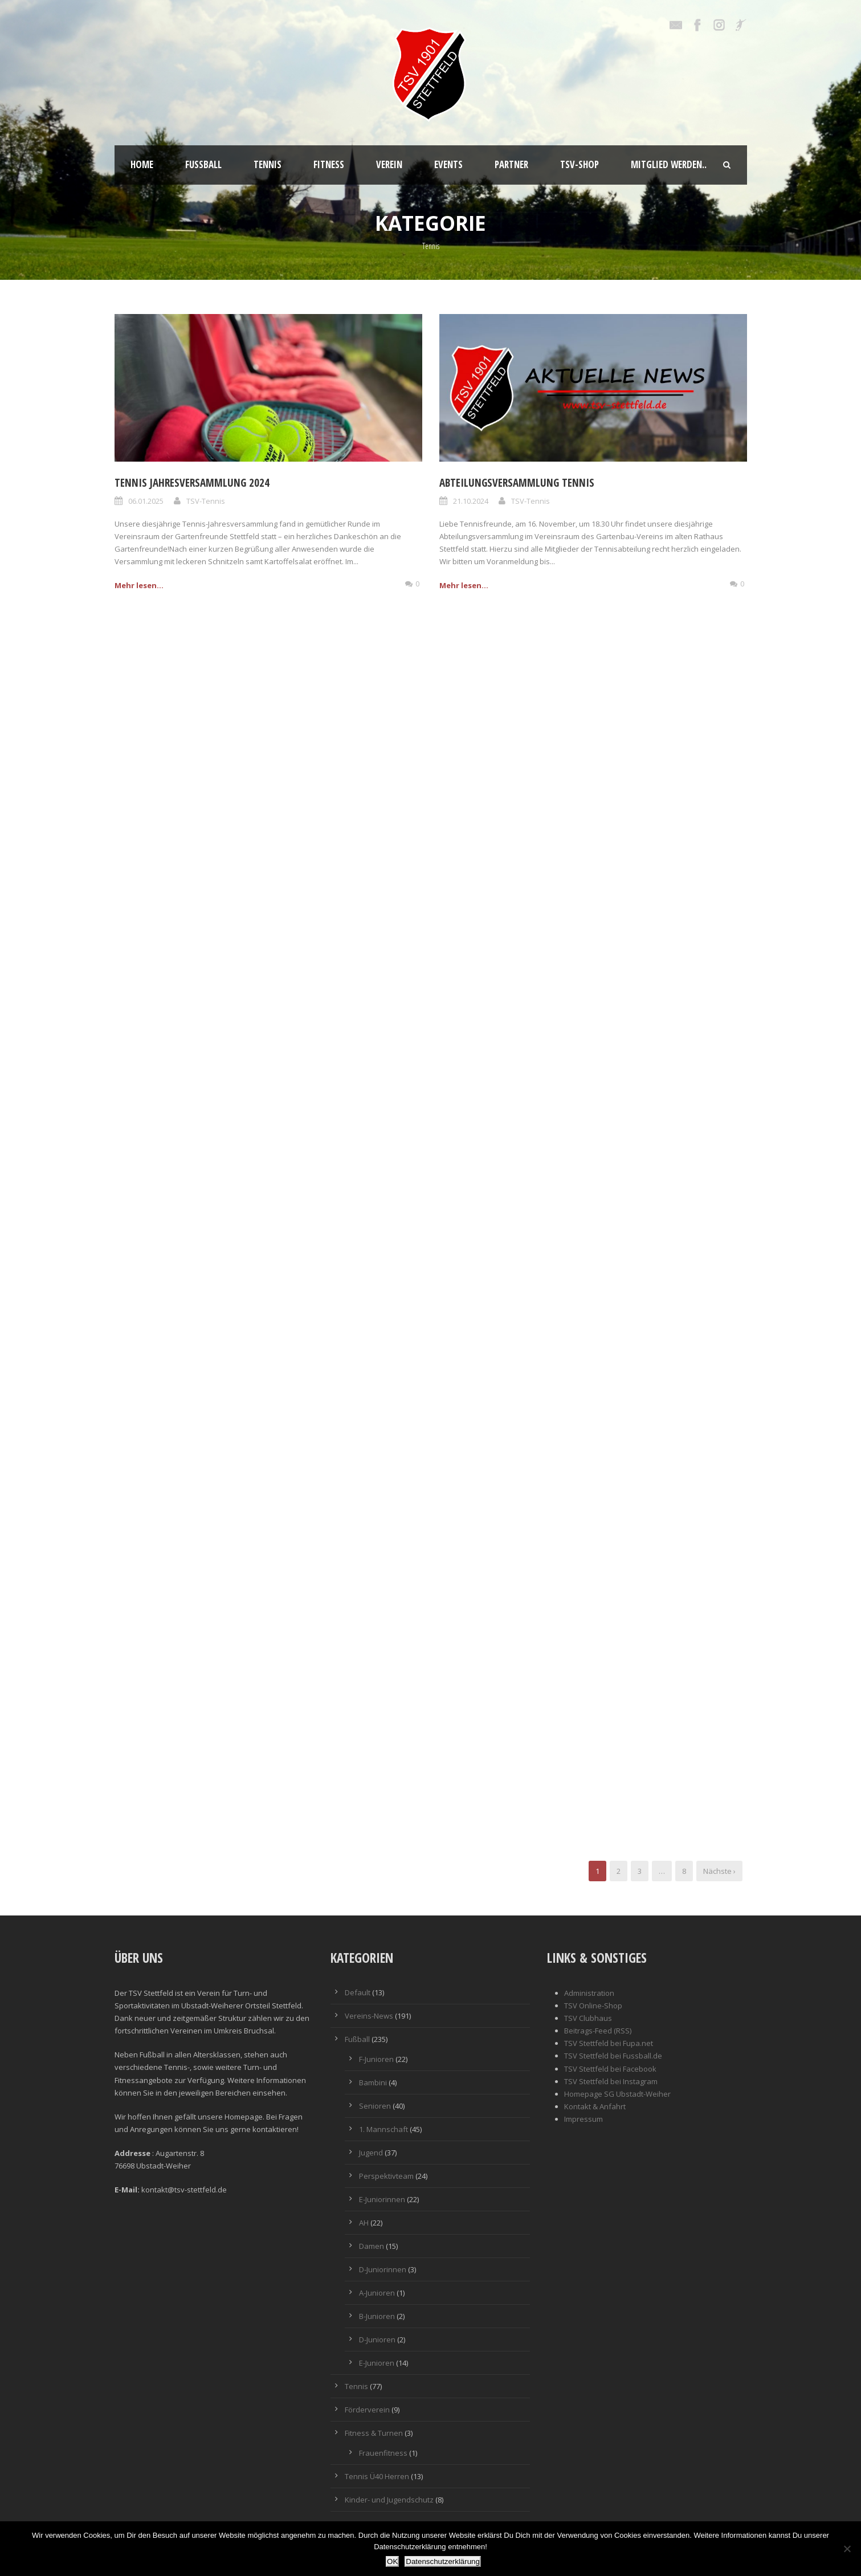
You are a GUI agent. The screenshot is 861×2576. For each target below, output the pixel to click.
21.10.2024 (470, 501)
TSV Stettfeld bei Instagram (611, 2081)
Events (448, 164)
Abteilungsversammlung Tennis (516, 482)
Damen (371, 2246)
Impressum (583, 2119)
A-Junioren (377, 2293)
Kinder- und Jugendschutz (389, 2500)
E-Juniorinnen (382, 2199)
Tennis (267, 164)
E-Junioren (376, 2363)
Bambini (373, 2082)
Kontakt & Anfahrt (595, 2106)
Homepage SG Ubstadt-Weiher (617, 2094)
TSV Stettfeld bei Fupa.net (608, 2043)
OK (392, 2561)
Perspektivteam (386, 2176)
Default (357, 1992)
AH (364, 2223)
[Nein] (846, 2548)
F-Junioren (376, 2059)
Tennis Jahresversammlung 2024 (192, 482)
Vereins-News (369, 2016)
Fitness (328, 164)
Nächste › (719, 1871)
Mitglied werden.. (669, 164)
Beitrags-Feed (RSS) (597, 2030)
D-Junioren (377, 2339)
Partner (511, 164)
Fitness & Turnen (374, 2433)
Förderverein (367, 2409)
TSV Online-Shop (593, 2005)
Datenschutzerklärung (443, 2561)
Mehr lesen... (139, 585)
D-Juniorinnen (382, 2269)
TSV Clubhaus (588, 2018)
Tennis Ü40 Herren (377, 2476)
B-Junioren (377, 2316)
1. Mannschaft (383, 2129)
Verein (389, 164)
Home (141, 164)
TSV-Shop (579, 164)
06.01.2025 (146, 501)
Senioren (375, 2106)
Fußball (203, 164)
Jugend (371, 2152)
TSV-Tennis (205, 501)
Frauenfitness (383, 2453)
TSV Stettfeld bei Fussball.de (613, 2056)
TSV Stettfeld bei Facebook (610, 2069)
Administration (589, 1993)
